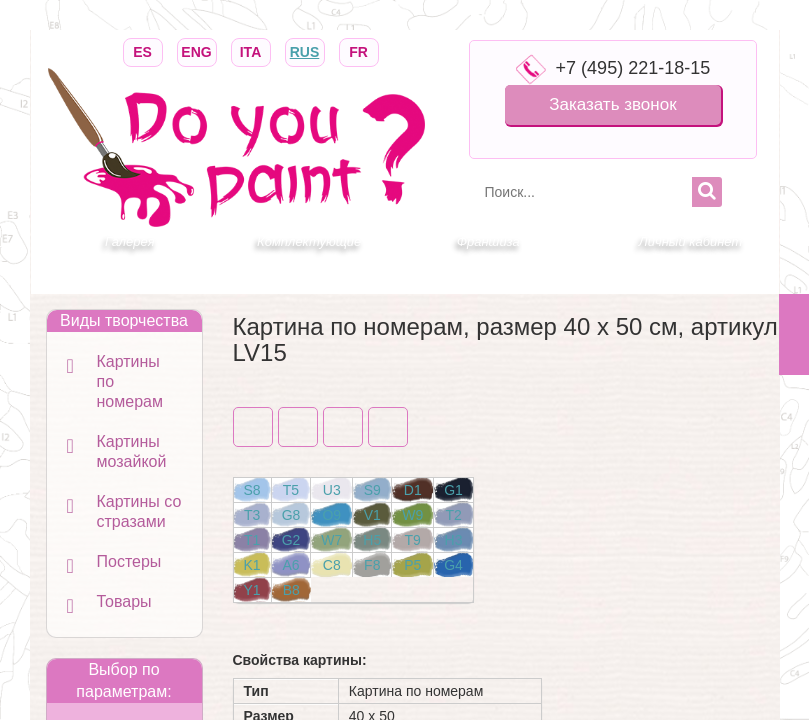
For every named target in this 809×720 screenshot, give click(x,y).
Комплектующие (309, 241)
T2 (453, 515)
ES (143, 50)
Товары (124, 601)
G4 (453, 565)
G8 (291, 515)
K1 (252, 565)
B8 (291, 590)
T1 (252, 540)
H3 (454, 540)
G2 (291, 540)
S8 (252, 490)
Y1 (252, 590)
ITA (251, 50)
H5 (372, 540)
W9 (412, 515)
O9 (331, 515)
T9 (413, 540)
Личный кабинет (690, 241)
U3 (332, 490)
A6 (290, 565)
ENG (197, 50)
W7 (331, 540)
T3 (252, 515)
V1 (372, 515)
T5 (291, 490)
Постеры (129, 561)
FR (359, 50)
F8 (372, 565)
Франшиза (488, 241)
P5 (412, 565)
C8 (332, 565)
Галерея (130, 241)
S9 (372, 490)
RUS (305, 50)
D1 (413, 490)
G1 (453, 490)
